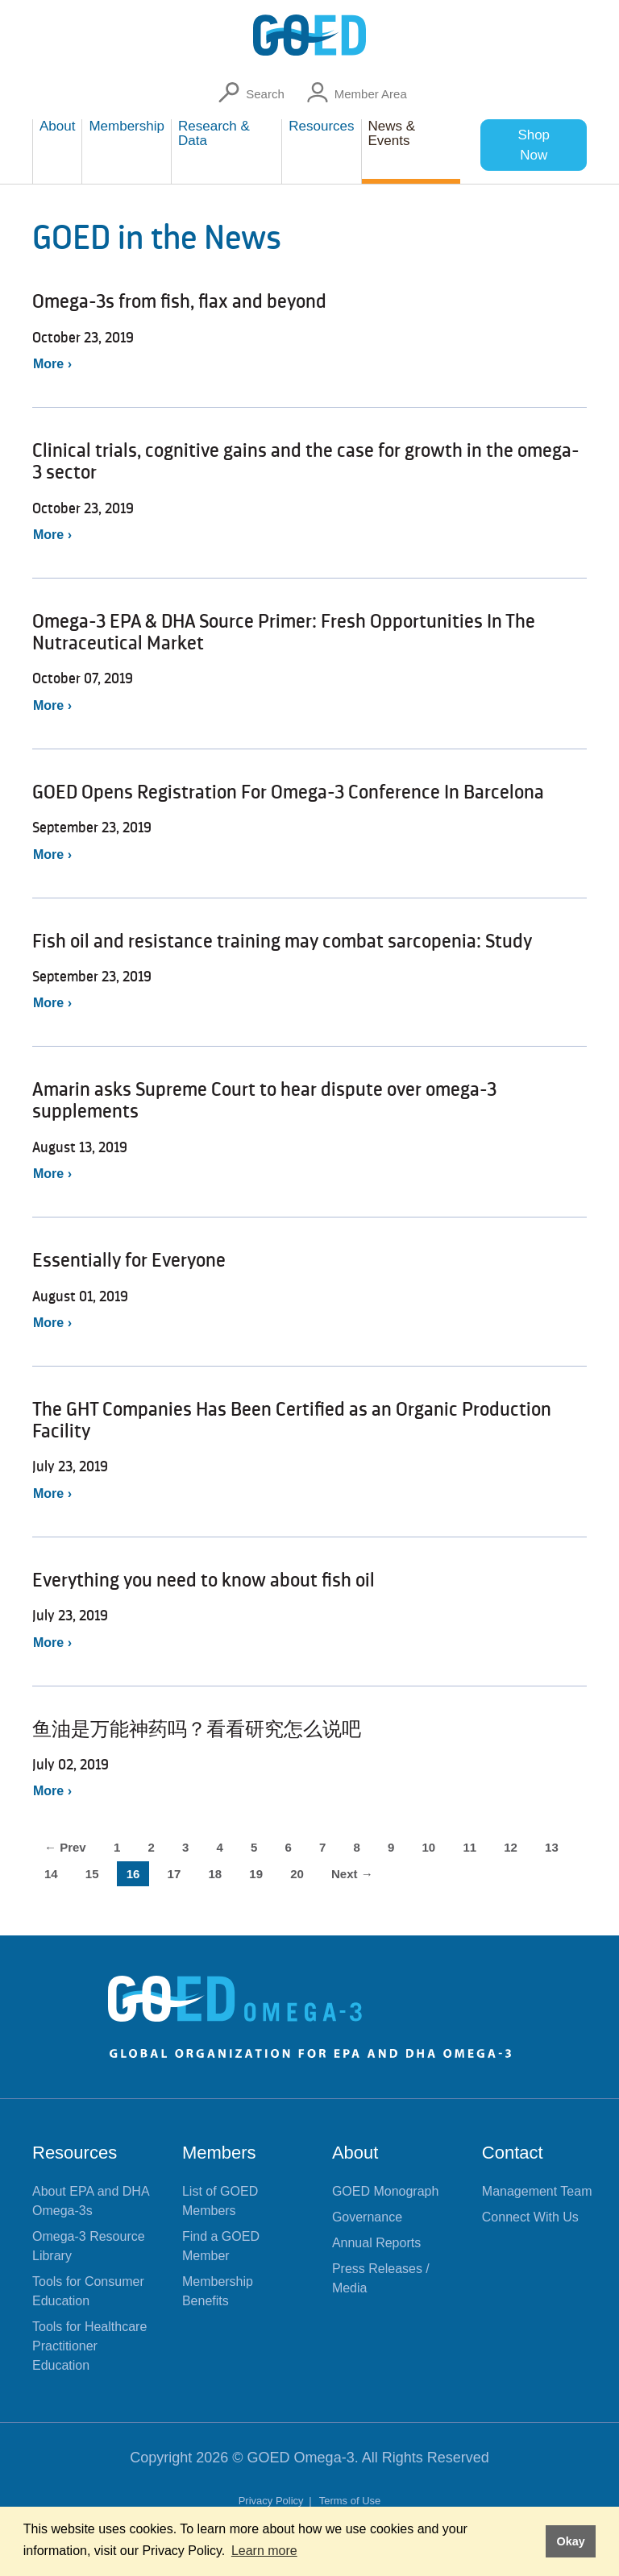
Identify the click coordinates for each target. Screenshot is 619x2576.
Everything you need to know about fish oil (203, 1579)
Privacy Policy (273, 2501)
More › (52, 364)
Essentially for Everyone (129, 1259)
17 (174, 1874)
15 (92, 1874)
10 (429, 1847)
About (355, 2153)
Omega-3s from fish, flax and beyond (179, 300)
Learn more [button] (264, 2550)
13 (552, 1847)
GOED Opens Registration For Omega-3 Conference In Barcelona (288, 791)
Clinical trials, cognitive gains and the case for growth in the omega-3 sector (306, 461)
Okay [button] (570, 2541)
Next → (352, 1874)
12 (510, 1847)
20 (297, 1874)
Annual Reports (376, 2243)
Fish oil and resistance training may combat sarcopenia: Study (282, 940)
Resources (74, 2153)
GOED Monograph (385, 2191)
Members (219, 2153)
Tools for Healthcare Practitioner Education (89, 2346)
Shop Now (533, 145)
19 (256, 1874)
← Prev (65, 1847)
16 (133, 1874)
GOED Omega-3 (301, 2457)
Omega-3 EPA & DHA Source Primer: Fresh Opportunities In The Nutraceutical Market (283, 631)
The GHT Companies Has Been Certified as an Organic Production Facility (291, 1419)
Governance (367, 2217)
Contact (512, 2153)
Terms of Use (350, 2501)
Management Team (537, 2191)
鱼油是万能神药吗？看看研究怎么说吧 (196, 1728)
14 (51, 1874)
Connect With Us (530, 2217)
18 (215, 1874)
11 (469, 1847)
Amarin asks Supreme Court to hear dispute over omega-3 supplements (264, 1099)
